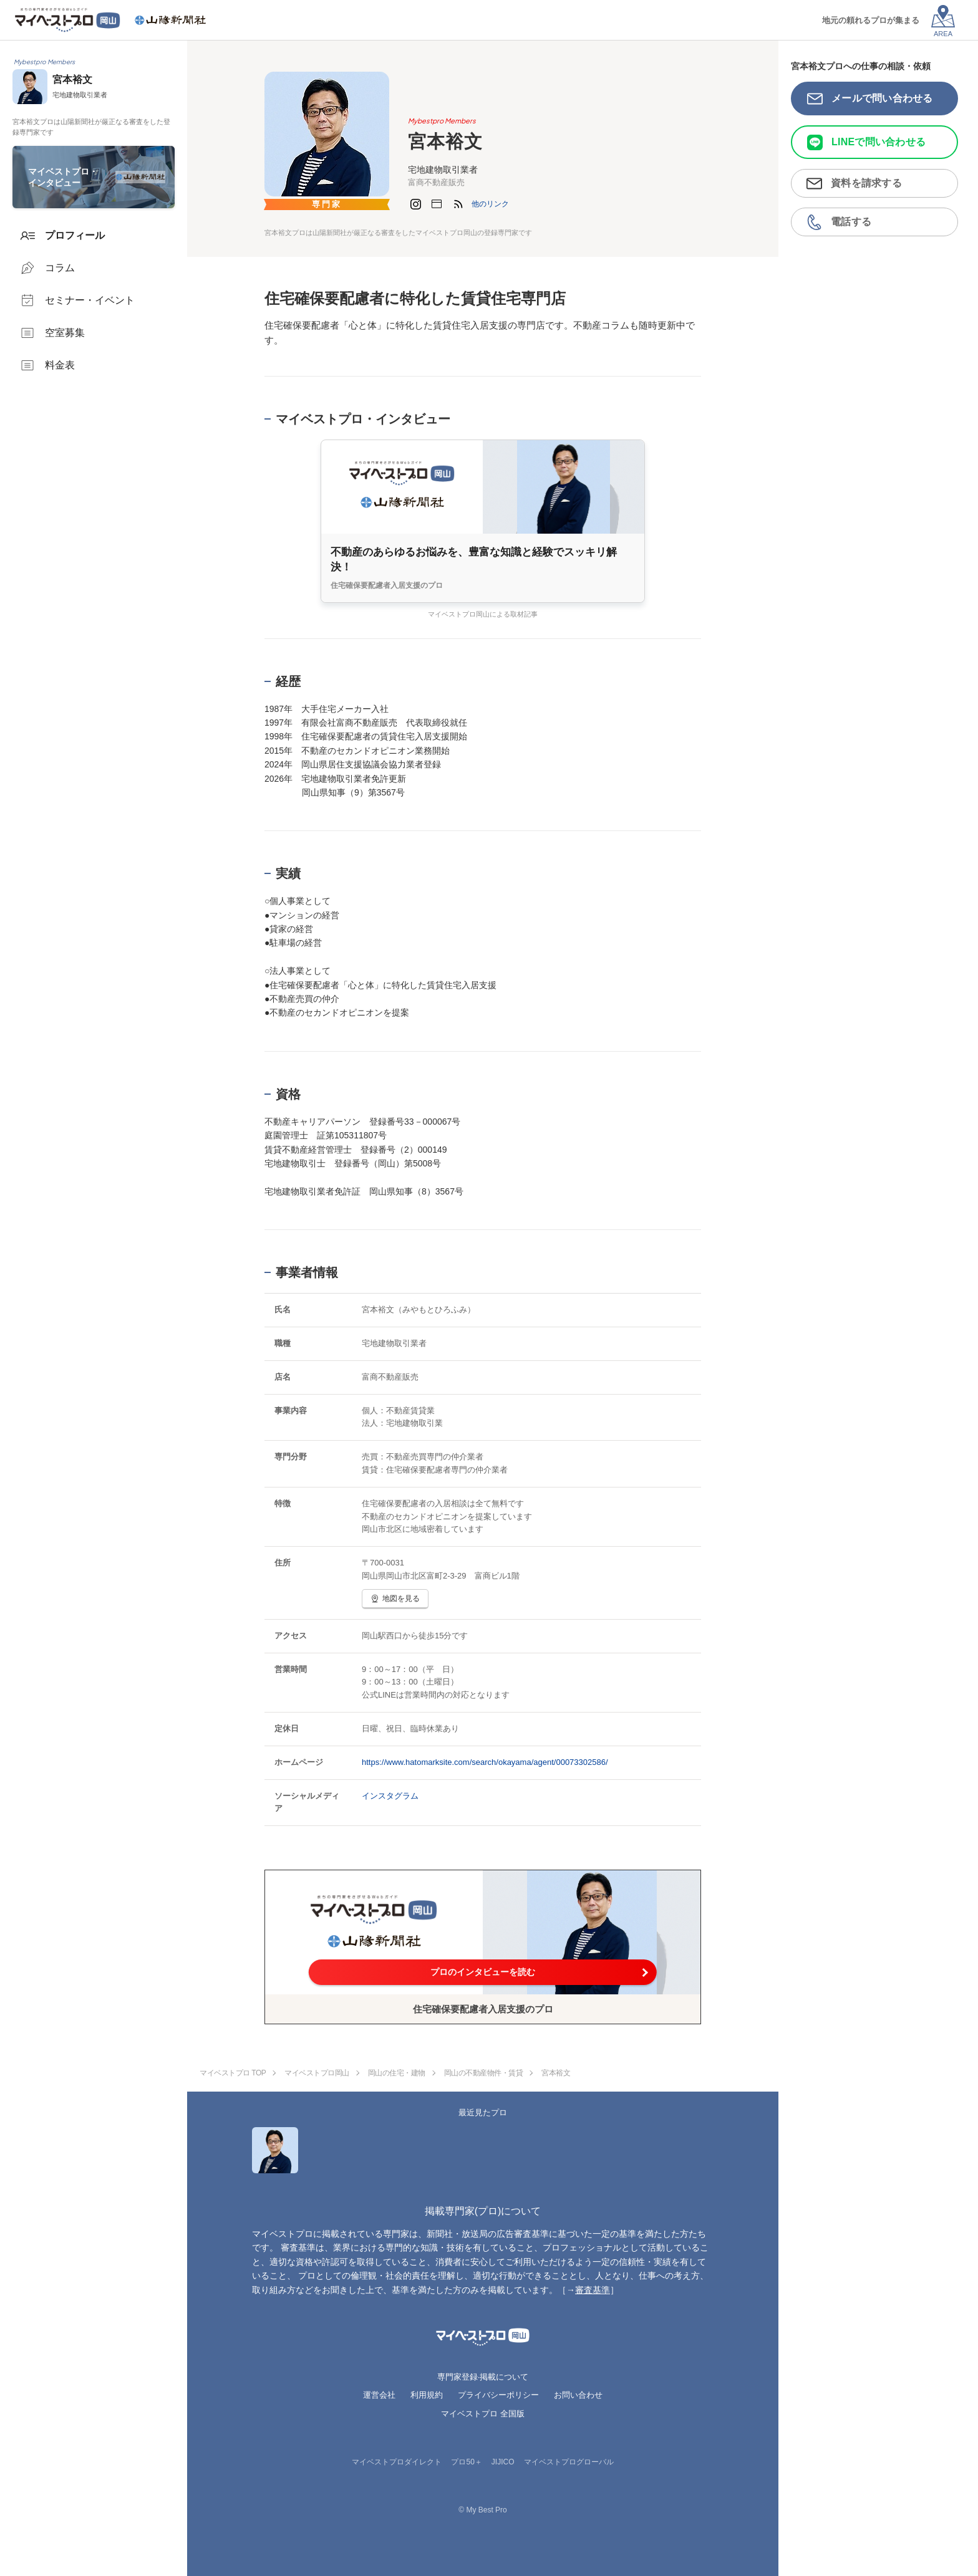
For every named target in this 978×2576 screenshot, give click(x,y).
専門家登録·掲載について (483, 2376)
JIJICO (503, 2462)
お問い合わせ (578, 2395)
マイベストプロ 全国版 (483, 2413)
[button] (490, 204)
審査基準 (592, 2290)
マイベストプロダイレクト (397, 2462)
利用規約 (426, 2395)
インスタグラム (390, 1795)
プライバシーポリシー (498, 2395)
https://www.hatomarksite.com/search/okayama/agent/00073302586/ (485, 1762)
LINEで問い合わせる (878, 142)
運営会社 (379, 2395)
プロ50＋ (466, 2462)
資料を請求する (866, 183)
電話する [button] (851, 221)
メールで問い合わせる (882, 98)
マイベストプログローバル (569, 2462)
